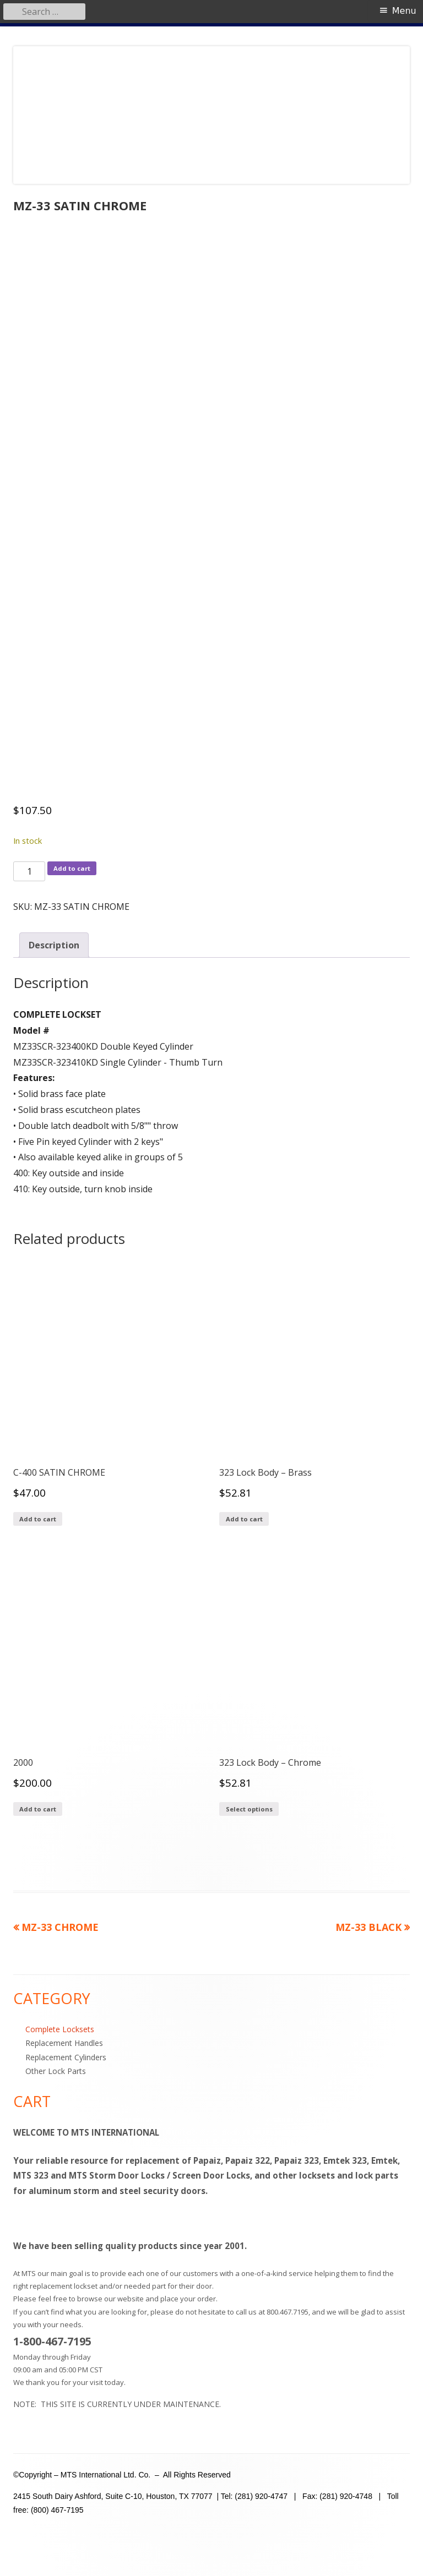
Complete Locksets (59, 2029)
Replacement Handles (64, 2043)
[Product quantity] (29, 871)
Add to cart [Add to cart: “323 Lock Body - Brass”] (244, 1519)
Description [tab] (54, 945)
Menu (404, 11)
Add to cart (71, 868)
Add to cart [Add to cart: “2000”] (37, 1809)
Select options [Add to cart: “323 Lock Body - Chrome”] (249, 1809)
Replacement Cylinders (65, 2057)
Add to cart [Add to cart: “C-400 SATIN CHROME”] (37, 1519)
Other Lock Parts (55, 2071)
